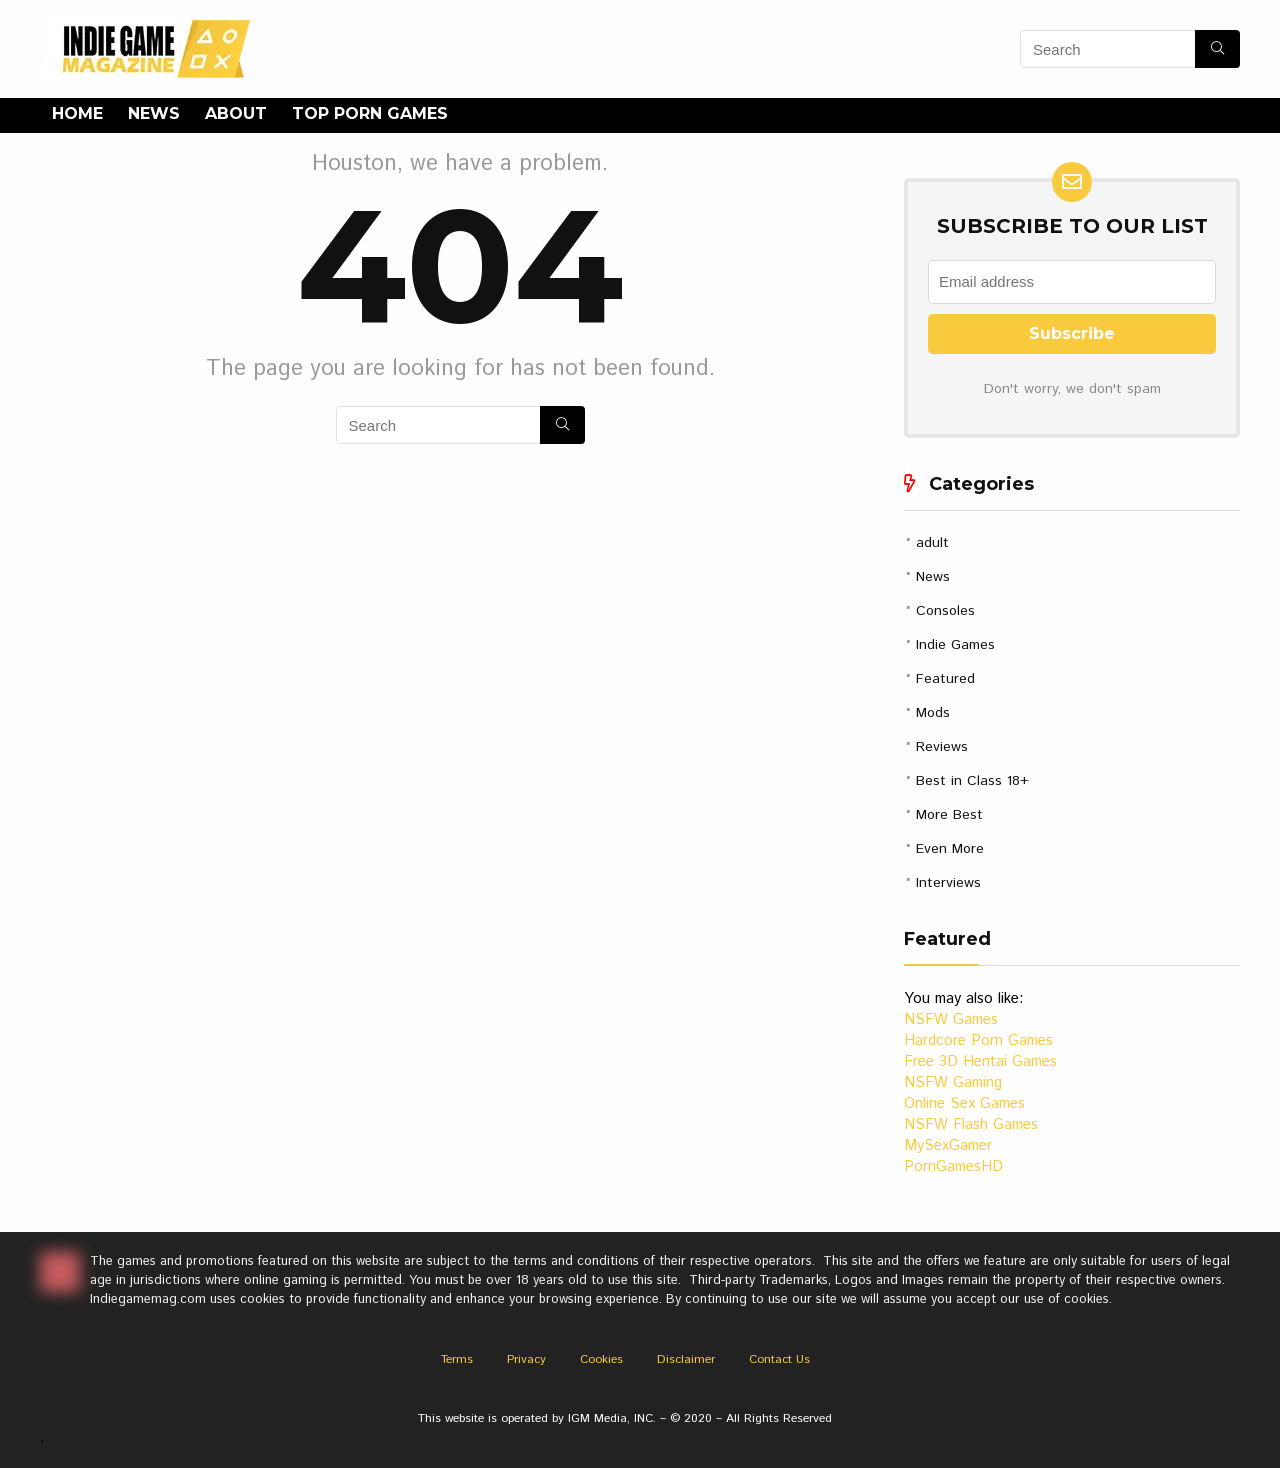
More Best (949, 815)
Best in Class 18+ (972, 781)
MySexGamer (948, 1145)
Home (77, 113)
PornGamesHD (953, 1166)
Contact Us (779, 1359)
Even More (950, 849)
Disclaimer (686, 1359)
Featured (945, 679)
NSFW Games (951, 1019)
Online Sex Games (964, 1103)
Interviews (948, 883)
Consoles (945, 611)
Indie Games (955, 645)
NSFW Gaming (953, 1082)
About (236, 113)
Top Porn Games (370, 113)
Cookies (601, 1359)
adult (932, 543)
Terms (457, 1359)
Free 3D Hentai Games (980, 1061)
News (154, 113)
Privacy (526, 1359)
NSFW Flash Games (971, 1124)
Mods (933, 713)
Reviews (942, 747)
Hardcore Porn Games (978, 1040)
